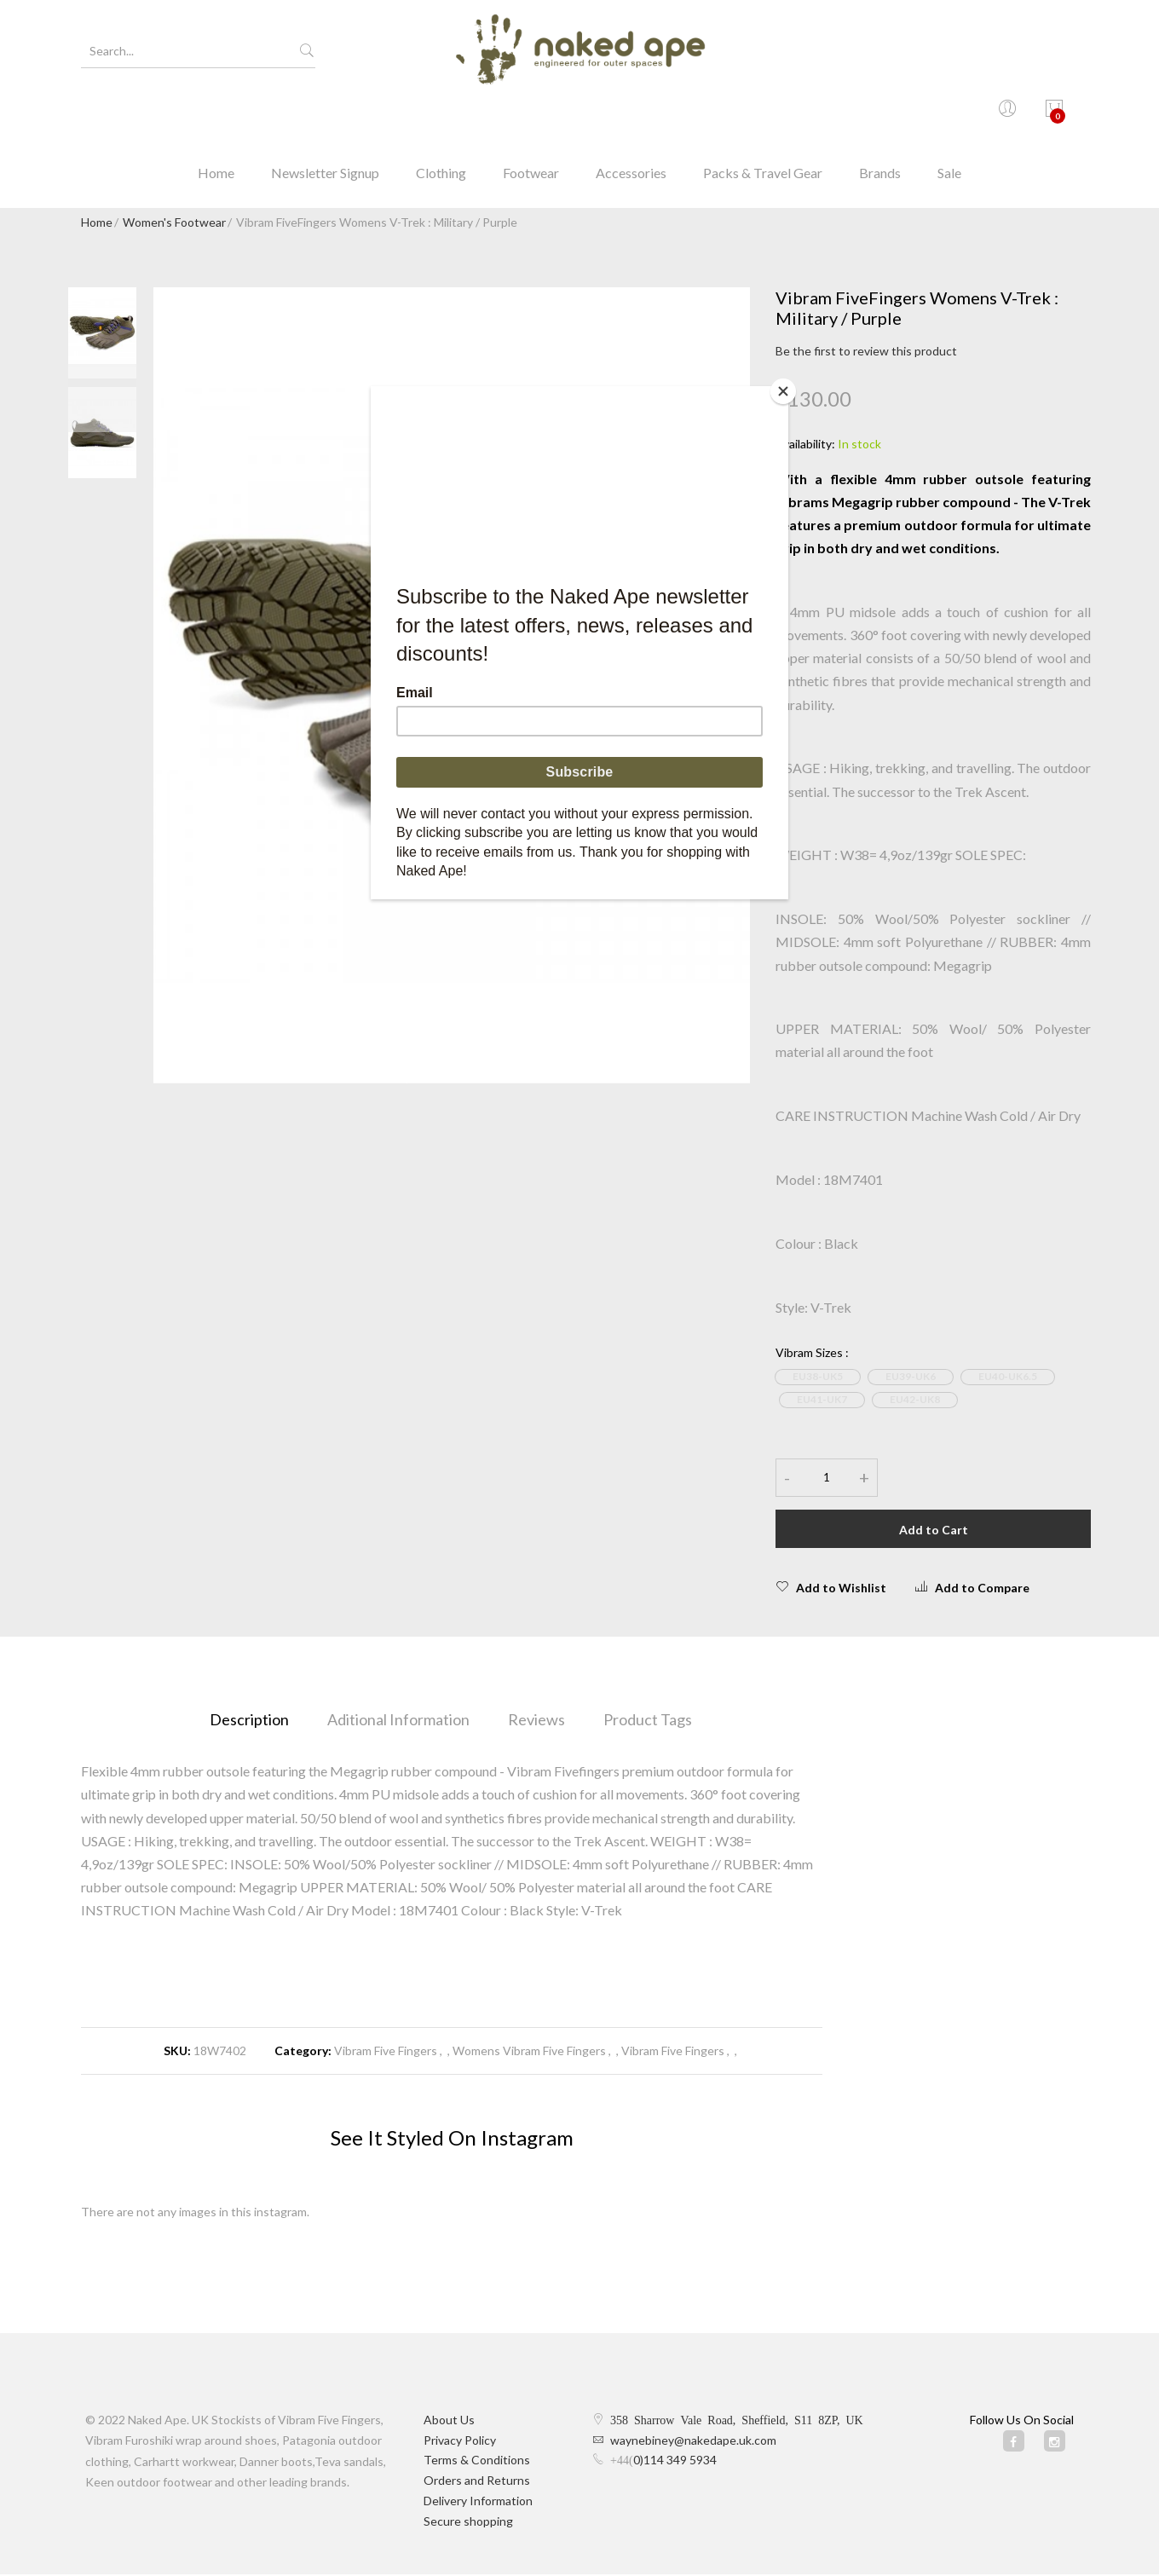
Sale (949, 115)
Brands (880, 115)
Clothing (441, 115)
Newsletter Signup (325, 115)
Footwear (531, 115)
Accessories (631, 115)
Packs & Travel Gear (762, 115)
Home (216, 115)
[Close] (784, 390)
